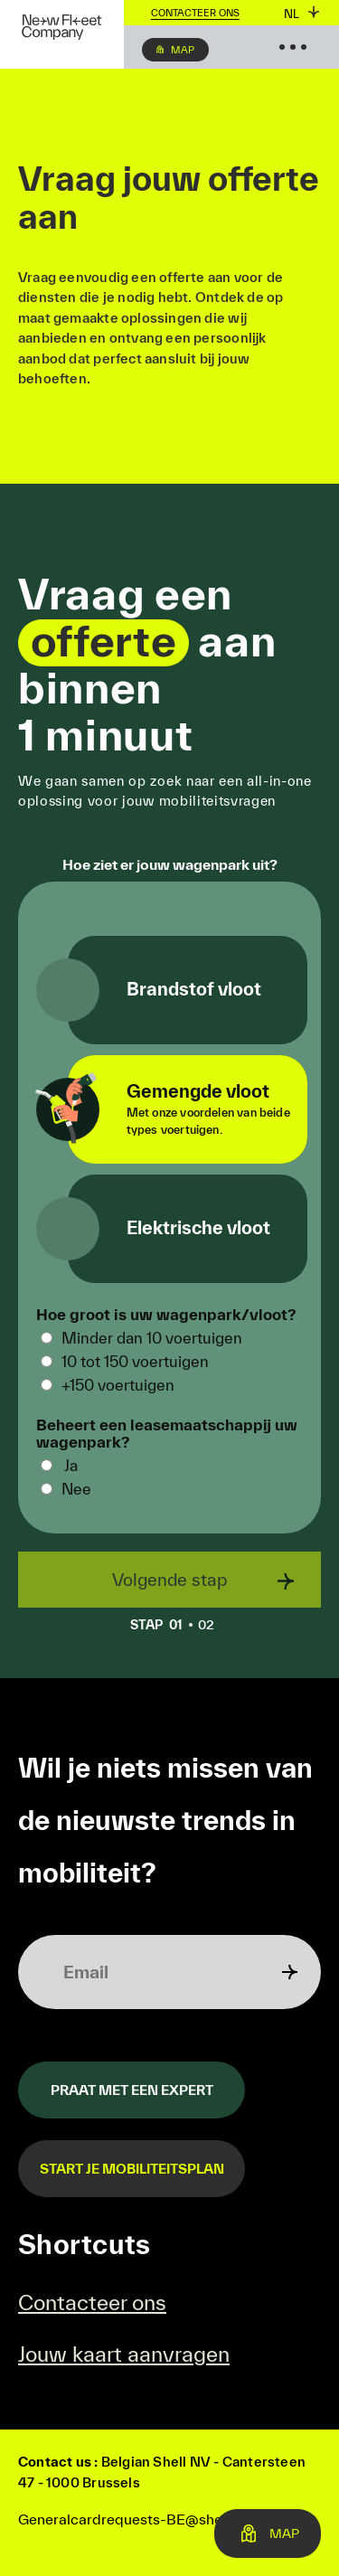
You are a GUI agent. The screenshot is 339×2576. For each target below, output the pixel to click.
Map (182, 49)
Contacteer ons (195, 12)
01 (161, 1625)
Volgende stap (169, 1580)
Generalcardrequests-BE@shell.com (140, 2519)
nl (291, 14)
